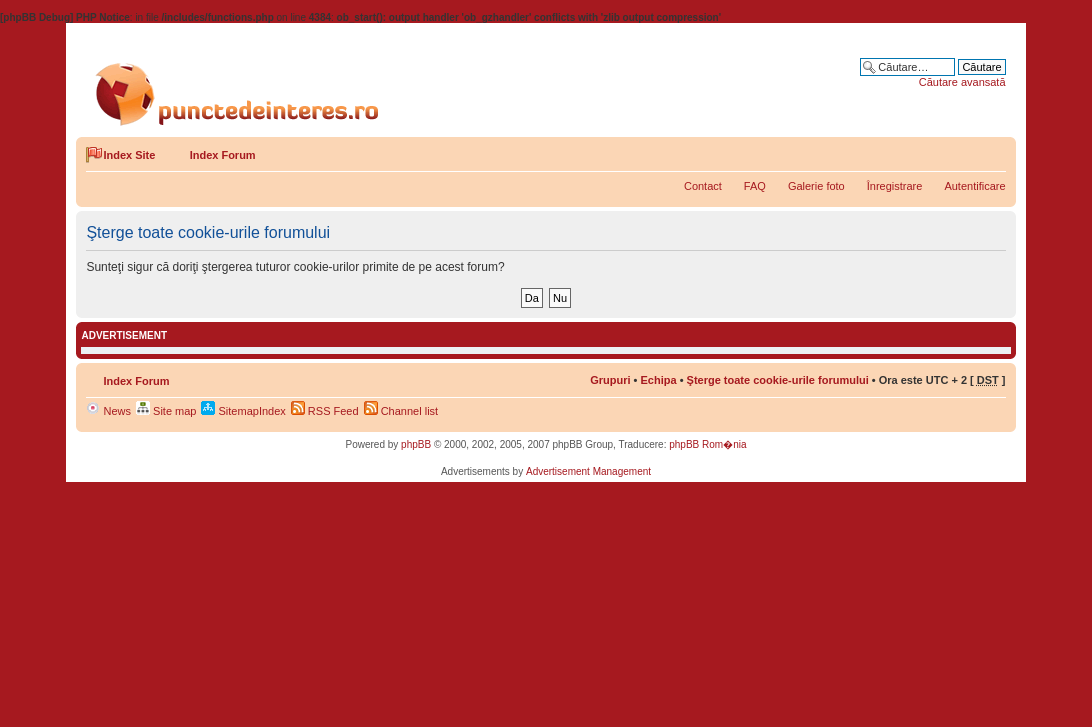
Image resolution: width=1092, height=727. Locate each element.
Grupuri (610, 380)
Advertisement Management (588, 471)
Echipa (659, 380)
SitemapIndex (243, 411)
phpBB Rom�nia (707, 444)
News (108, 411)
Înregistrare (895, 186)
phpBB (416, 444)
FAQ (755, 186)
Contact (703, 186)
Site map (166, 411)
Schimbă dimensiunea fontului (991, 151)
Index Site (129, 155)
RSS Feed (325, 411)
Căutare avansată (962, 82)
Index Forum (223, 155)
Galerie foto (816, 186)
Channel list (401, 411)
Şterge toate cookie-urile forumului (778, 380)
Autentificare (974, 186)
